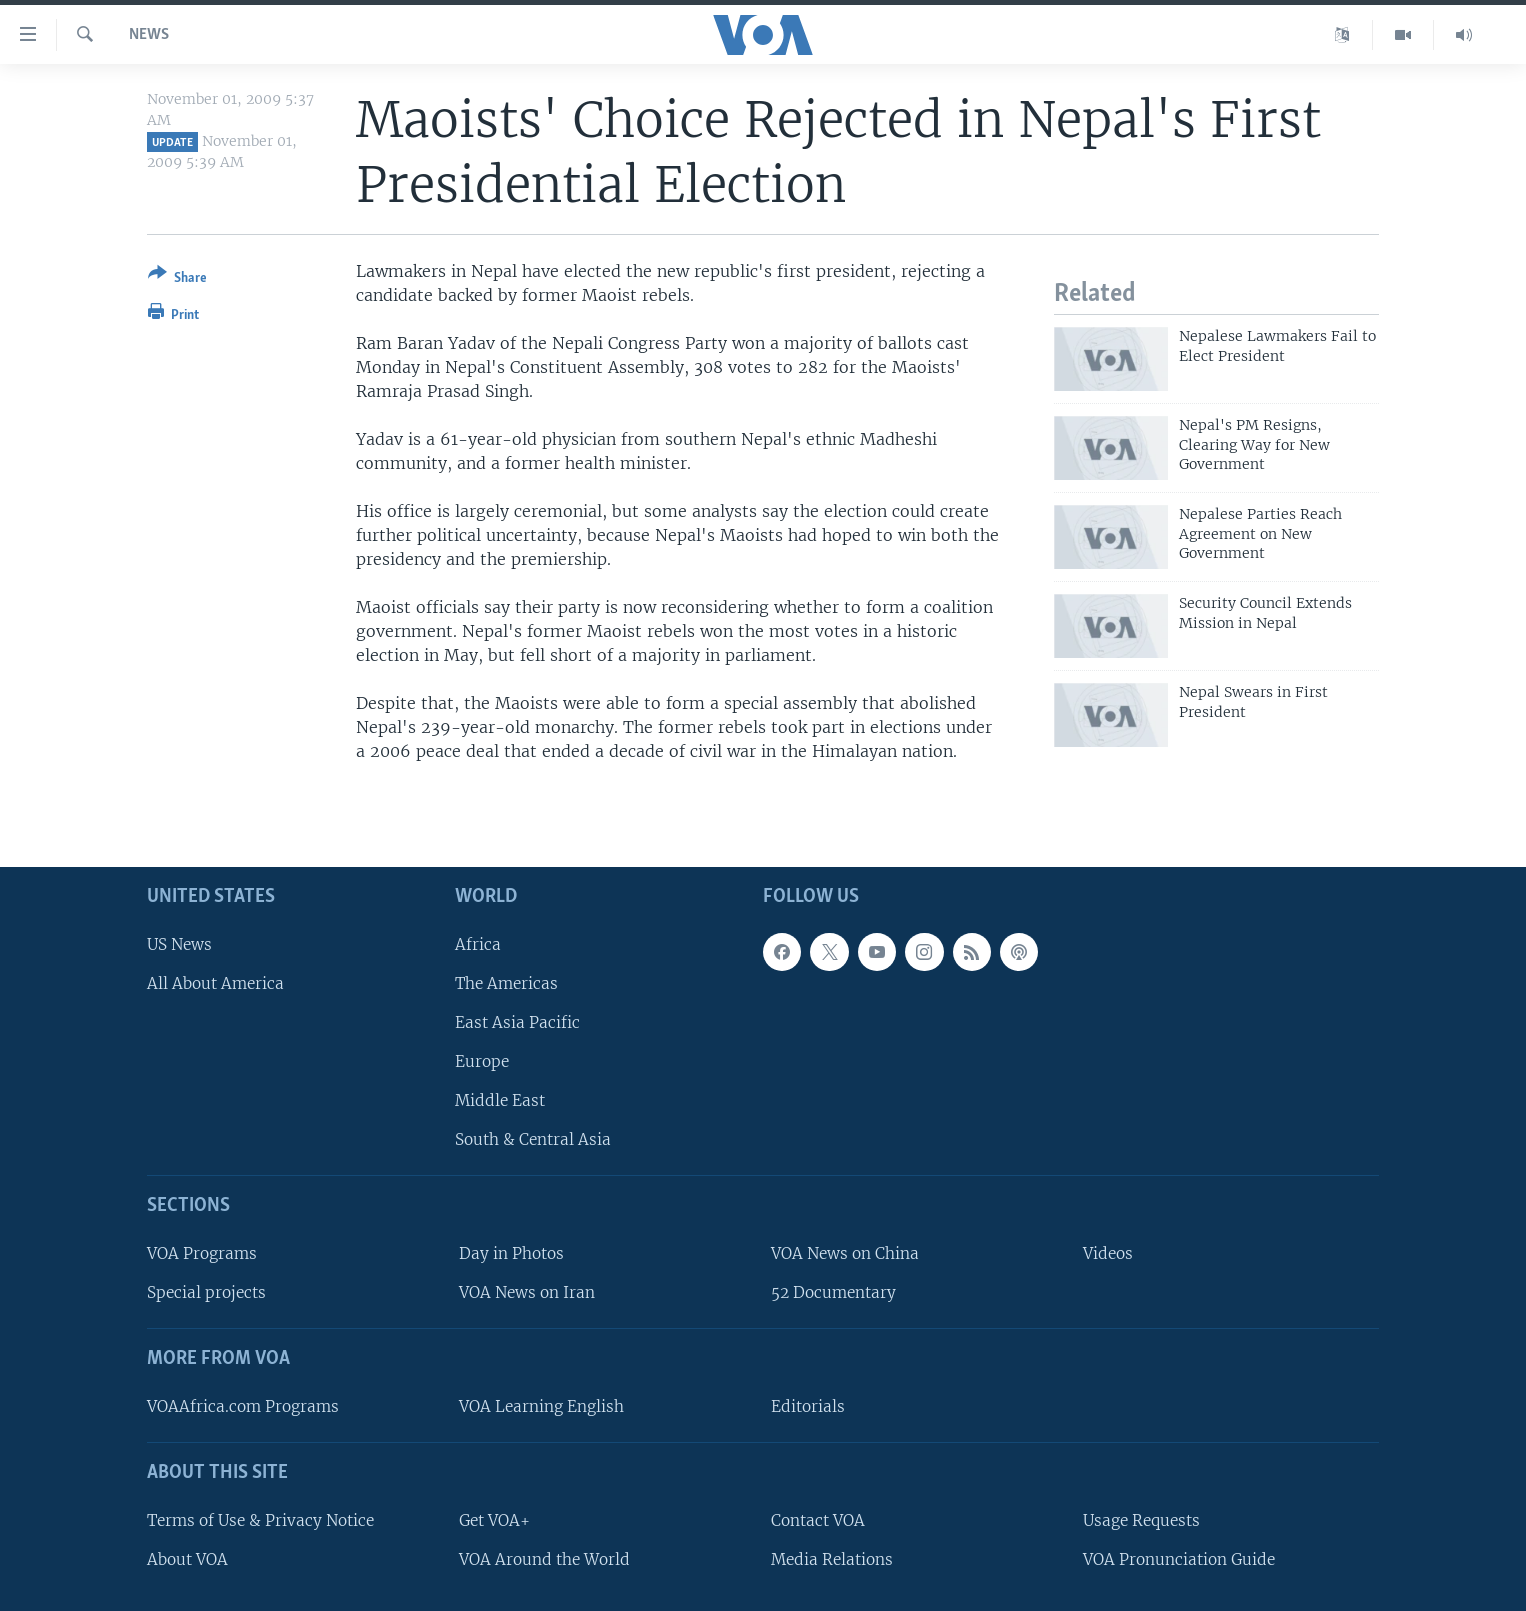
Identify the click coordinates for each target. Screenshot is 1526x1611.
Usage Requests (1141, 1519)
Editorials (808, 1406)
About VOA (187, 1558)
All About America (215, 982)
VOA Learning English (541, 1406)
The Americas (506, 982)
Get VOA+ (494, 1519)
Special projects (206, 1292)
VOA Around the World (544, 1558)
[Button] (177, 279)
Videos (1108, 1253)
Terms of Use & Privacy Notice (260, 1519)
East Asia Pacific (517, 1022)
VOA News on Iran (527, 1292)
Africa (478, 943)
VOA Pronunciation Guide (1179, 1558)
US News (179, 943)
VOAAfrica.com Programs (243, 1406)
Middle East (500, 1100)
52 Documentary (833, 1292)
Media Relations (832, 1558)
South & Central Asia (533, 1139)
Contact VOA (818, 1519)
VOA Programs (202, 1253)
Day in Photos (511, 1253)
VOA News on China (845, 1253)
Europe (482, 1061)
